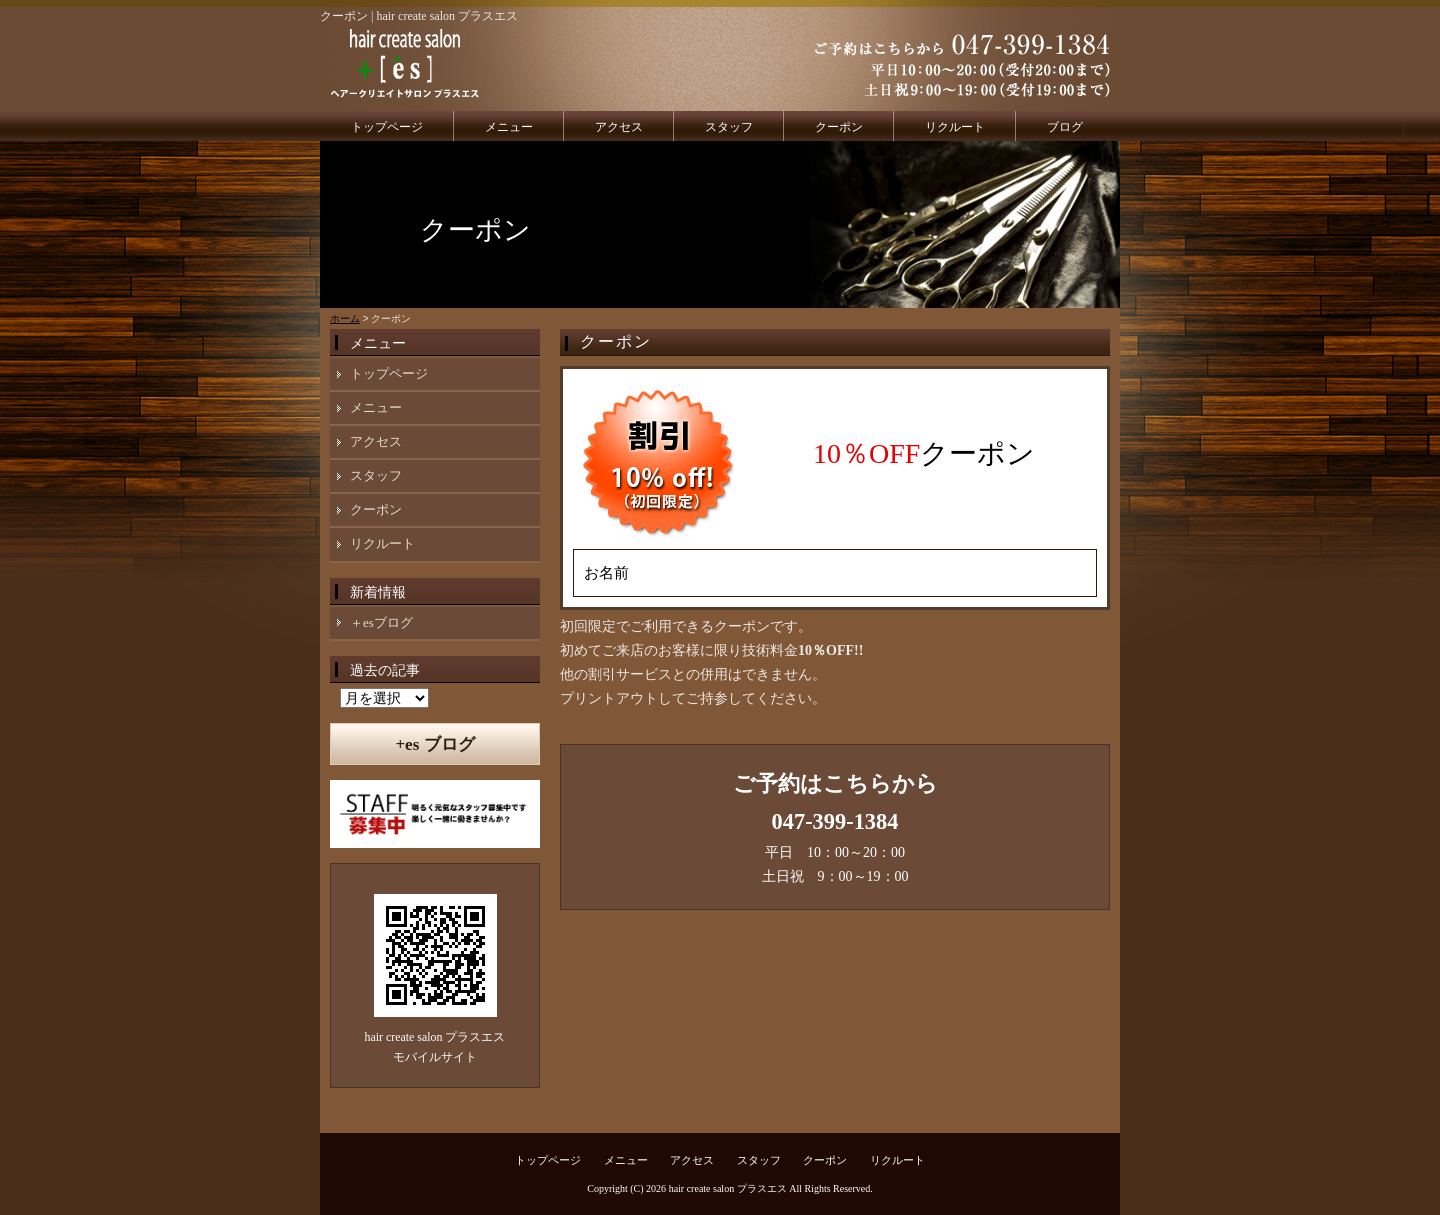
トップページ (387, 127)
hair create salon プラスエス (728, 1188)
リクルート (955, 127)
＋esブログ (381, 622)
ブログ (1065, 127)
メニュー (509, 127)
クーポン (839, 127)
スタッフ (729, 127)
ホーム (345, 318)
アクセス (619, 127)
